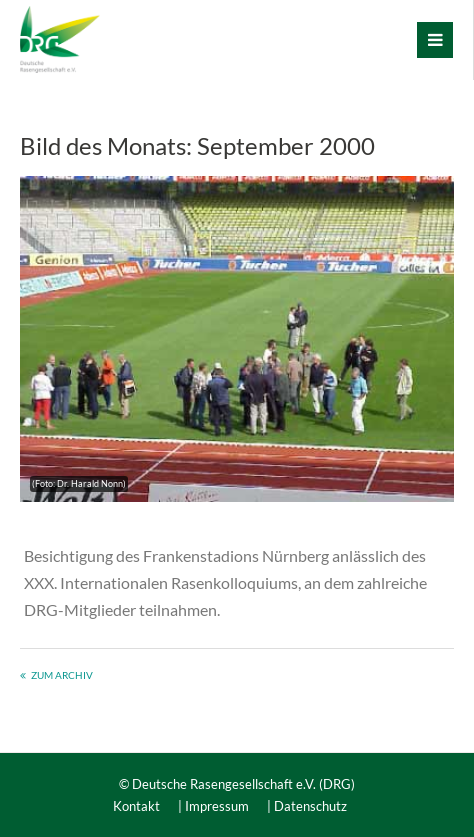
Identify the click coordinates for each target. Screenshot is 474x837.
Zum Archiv (62, 675)
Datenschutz (310, 806)
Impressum (217, 806)
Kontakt (136, 806)
